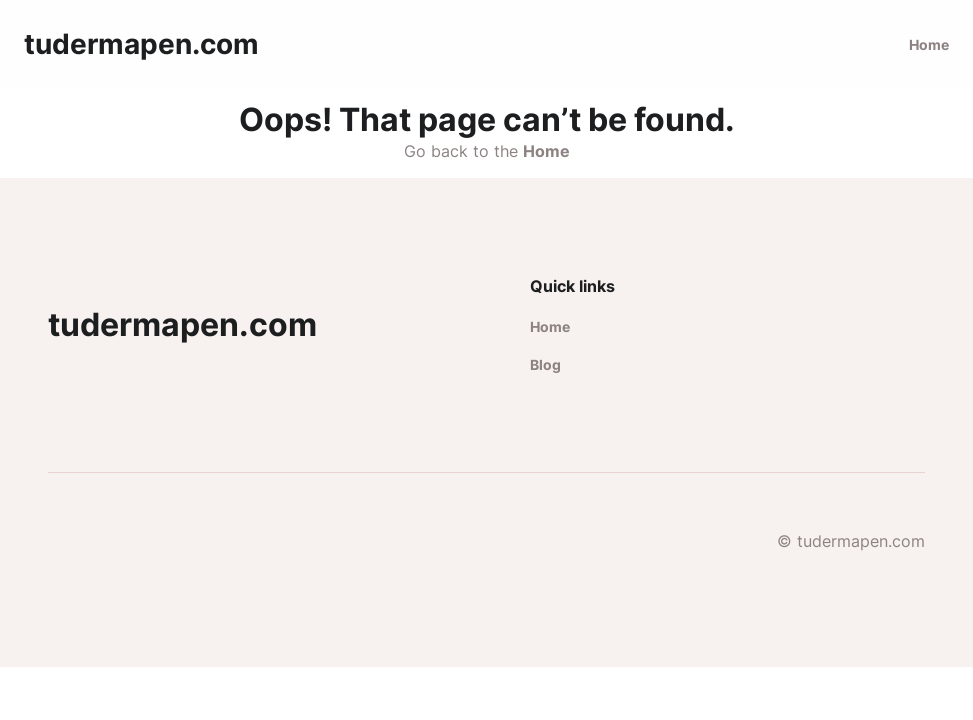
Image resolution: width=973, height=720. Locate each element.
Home (929, 44)
